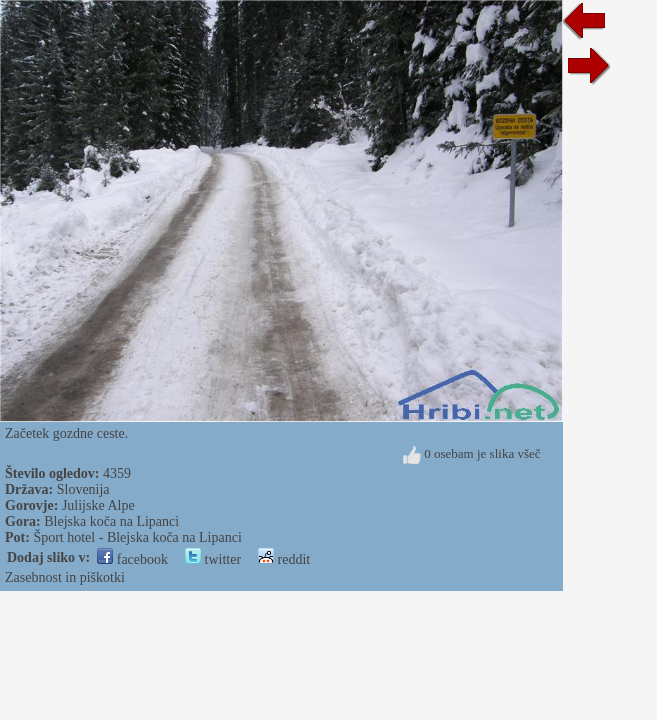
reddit (284, 559)
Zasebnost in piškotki (65, 577)
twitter (213, 559)
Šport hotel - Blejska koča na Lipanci (137, 537)
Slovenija (83, 489)
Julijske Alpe (98, 505)
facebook (132, 559)
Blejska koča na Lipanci (111, 521)
